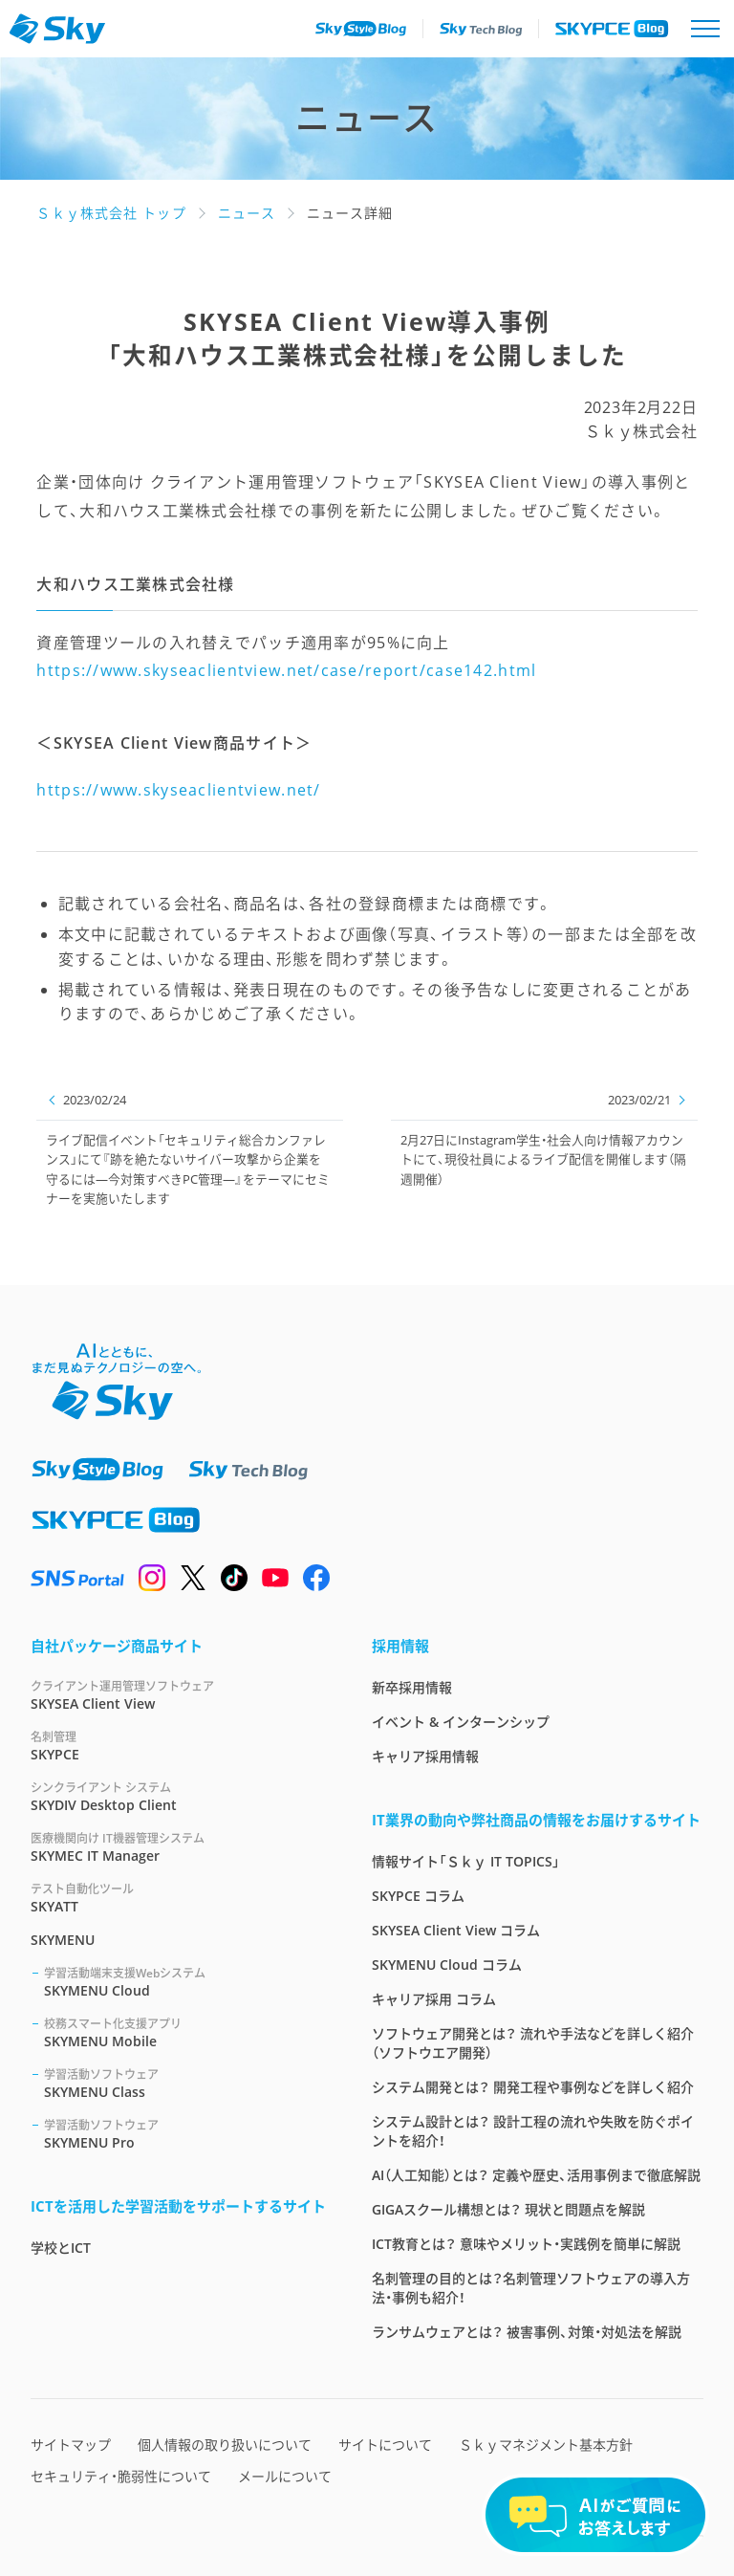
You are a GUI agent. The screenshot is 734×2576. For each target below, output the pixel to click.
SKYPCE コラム (418, 1896)
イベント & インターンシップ (461, 1722)
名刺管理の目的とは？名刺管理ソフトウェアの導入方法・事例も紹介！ (531, 2287)
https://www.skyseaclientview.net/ (178, 789)
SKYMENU (63, 1940)
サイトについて (385, 2444)
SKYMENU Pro (185, 2133)
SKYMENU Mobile (185, 2032)
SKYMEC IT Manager (178, 1847)
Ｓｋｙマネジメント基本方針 (546, 2444)
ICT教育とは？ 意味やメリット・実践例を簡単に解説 (526, 2244)
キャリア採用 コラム (434, 1999)
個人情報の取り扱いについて (225, 2444)
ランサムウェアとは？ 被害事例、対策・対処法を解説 (526, 2332)
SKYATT (178, 1897)
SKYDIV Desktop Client (178, 1796)
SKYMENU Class (185, 2083)
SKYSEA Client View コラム (456, 1930)
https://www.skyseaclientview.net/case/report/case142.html (286, 670)
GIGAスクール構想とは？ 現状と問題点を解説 (508, 2209)
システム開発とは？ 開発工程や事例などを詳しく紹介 (533, 2087)
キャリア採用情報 (425, 1756)
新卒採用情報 (412, 1687)
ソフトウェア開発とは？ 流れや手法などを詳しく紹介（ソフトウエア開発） (533, 2043)
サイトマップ (71, 2444)
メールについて (285, 2476)
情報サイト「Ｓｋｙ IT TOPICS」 (466, 1861)
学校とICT (61, 2247)
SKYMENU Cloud (185, 1981)
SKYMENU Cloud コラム (447, 1964)
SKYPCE (178, 1745)
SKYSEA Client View (178, 1695)
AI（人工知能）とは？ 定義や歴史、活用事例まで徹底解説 (536, 2175)
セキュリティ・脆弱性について (121, 2476)
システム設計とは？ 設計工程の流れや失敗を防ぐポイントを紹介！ (533, 2131)
